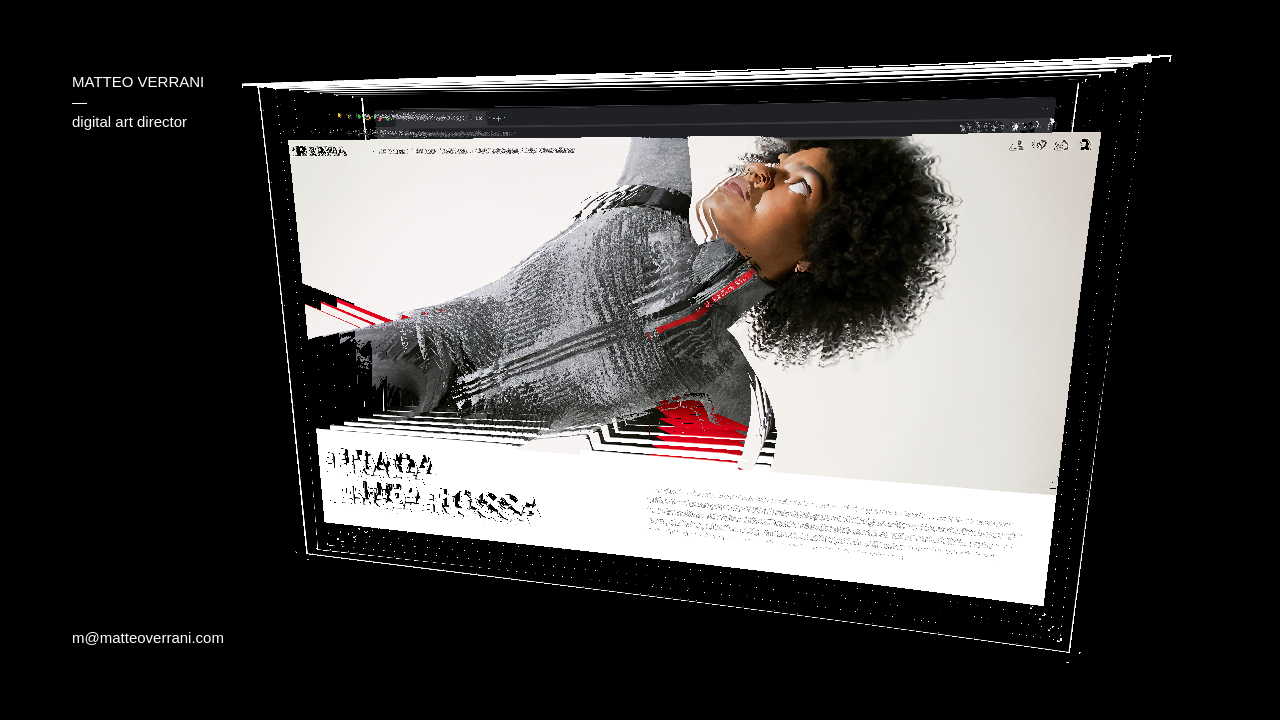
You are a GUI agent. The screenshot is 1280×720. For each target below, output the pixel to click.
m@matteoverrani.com (148, 637)
